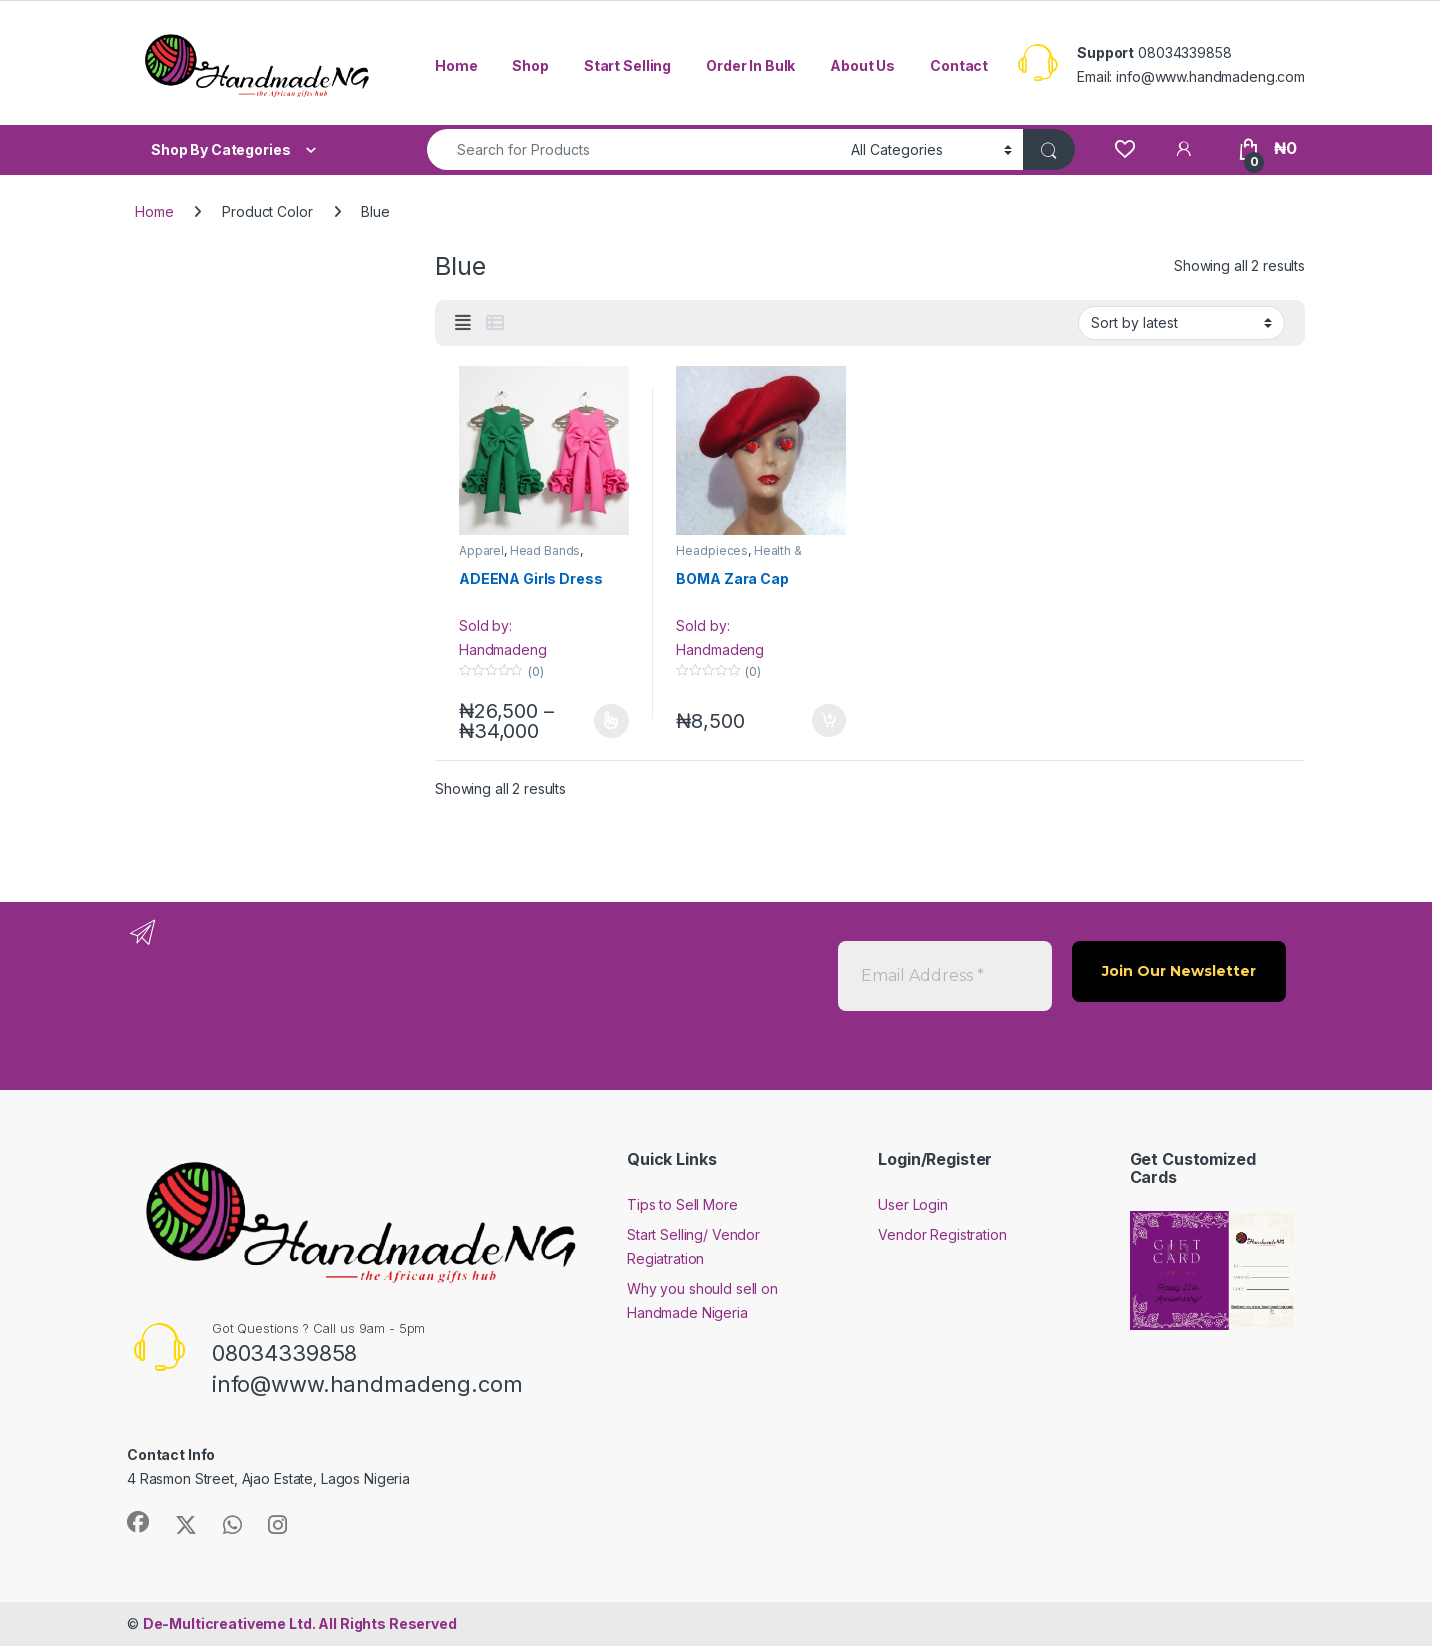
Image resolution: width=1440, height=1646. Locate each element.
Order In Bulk (750, 65)
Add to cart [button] (829, 721)
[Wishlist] (1124, 148)
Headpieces (712, 550)
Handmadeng (503, 649)
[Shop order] (1181, 323)
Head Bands (545, 550)
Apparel (481, 550)
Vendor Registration (942, 1234)
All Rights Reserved (300, 1623)
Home (456, 65)
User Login (913, 1204)
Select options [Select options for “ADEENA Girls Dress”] (611, 721)
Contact (959, 65)
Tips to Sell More (682, 1204)
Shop (530, 65)
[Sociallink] (138, 1522)
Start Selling (627, 65)
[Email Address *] (945, 976)
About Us (862, 65)
